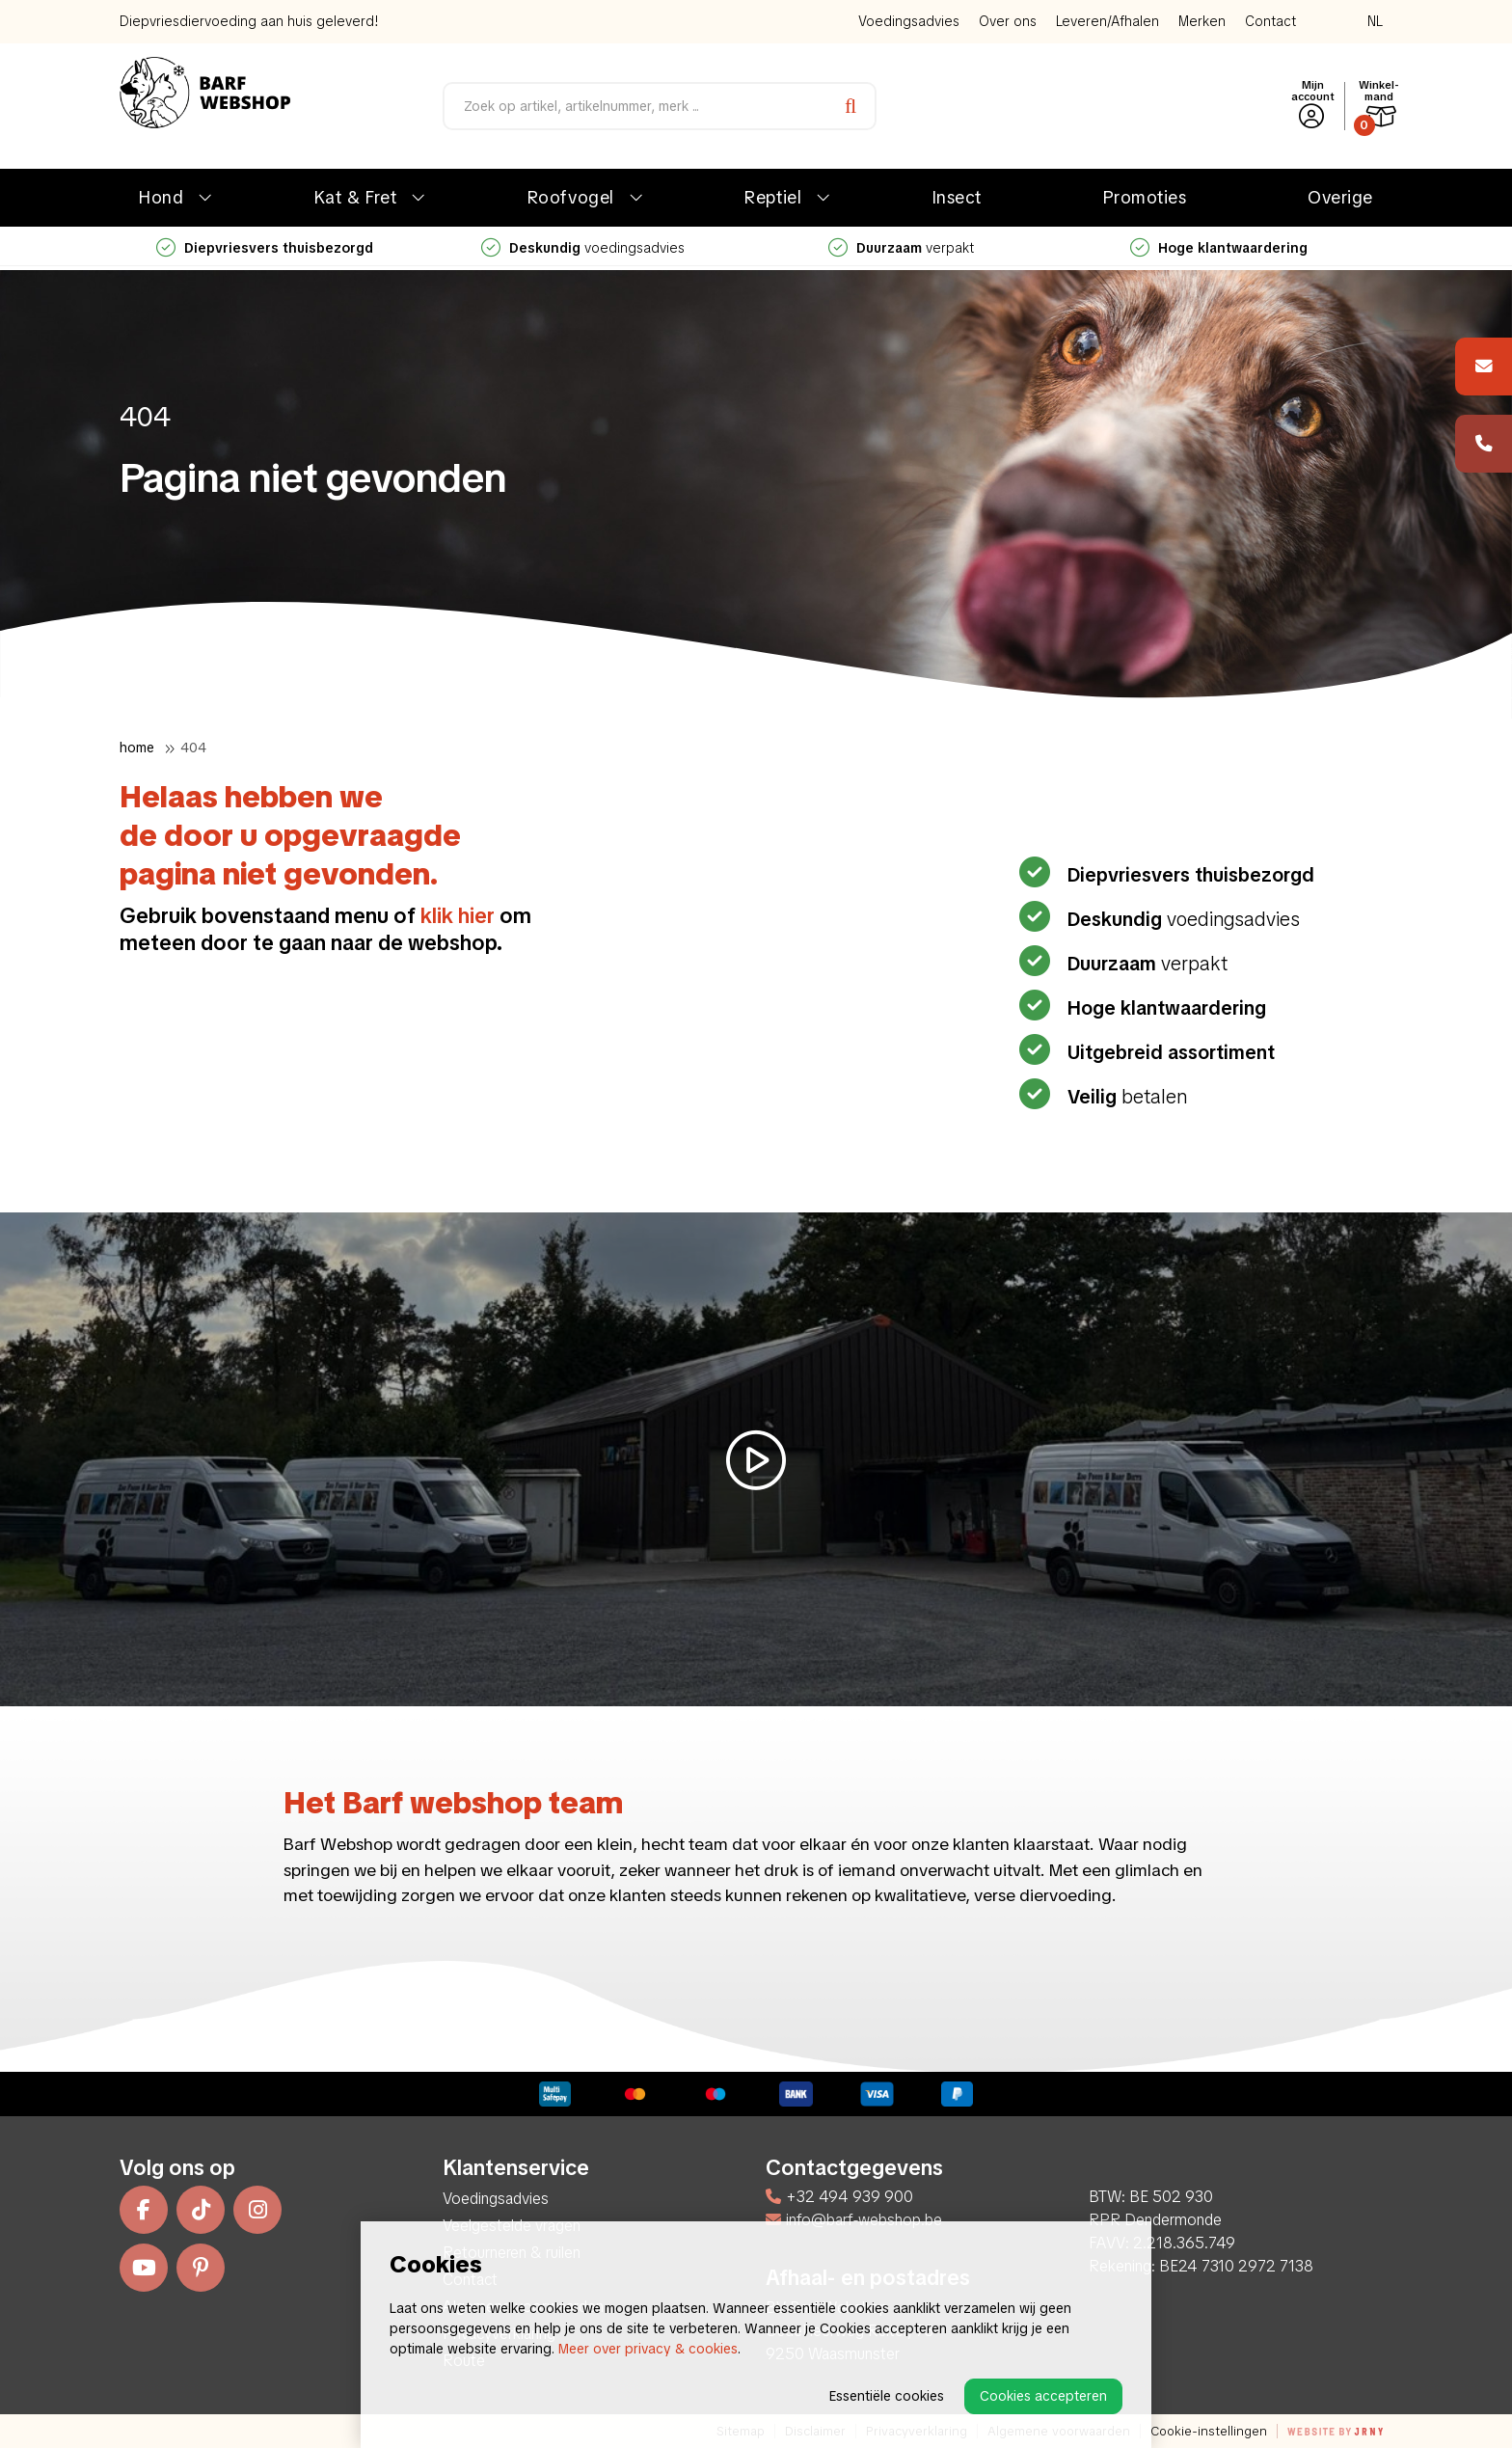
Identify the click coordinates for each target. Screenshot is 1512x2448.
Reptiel (772, 197)
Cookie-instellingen (1208, 2431)
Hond (161, 197)
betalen (1125, 1096)
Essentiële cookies (886, 2396)
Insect (957, 197)
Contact (1270, 21)
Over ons (1008, 21)
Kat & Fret (355, 197)
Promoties (1145, 197)
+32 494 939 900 (839, 2197)
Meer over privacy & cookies (648, 2348)
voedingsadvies (583, 248)
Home (137, 747)
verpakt (901, 248)
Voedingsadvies (908, 21)
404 (193, 747)
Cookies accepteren (1043, 2396)
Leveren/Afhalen (1107, 21)
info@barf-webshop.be (854, 2220)
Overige (1340, 197)
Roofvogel (570, 197)
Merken (1202, 21)
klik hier (457, 916)
